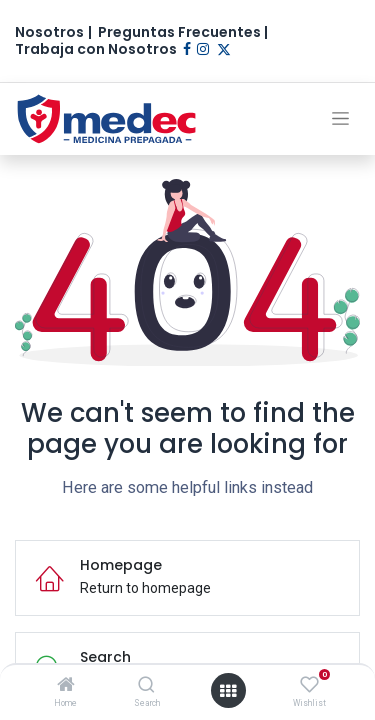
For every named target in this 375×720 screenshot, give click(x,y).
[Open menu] (228, 691)
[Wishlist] (309, 685)
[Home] (66, 686)
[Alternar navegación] (340, 118)
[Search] (146, 686)
